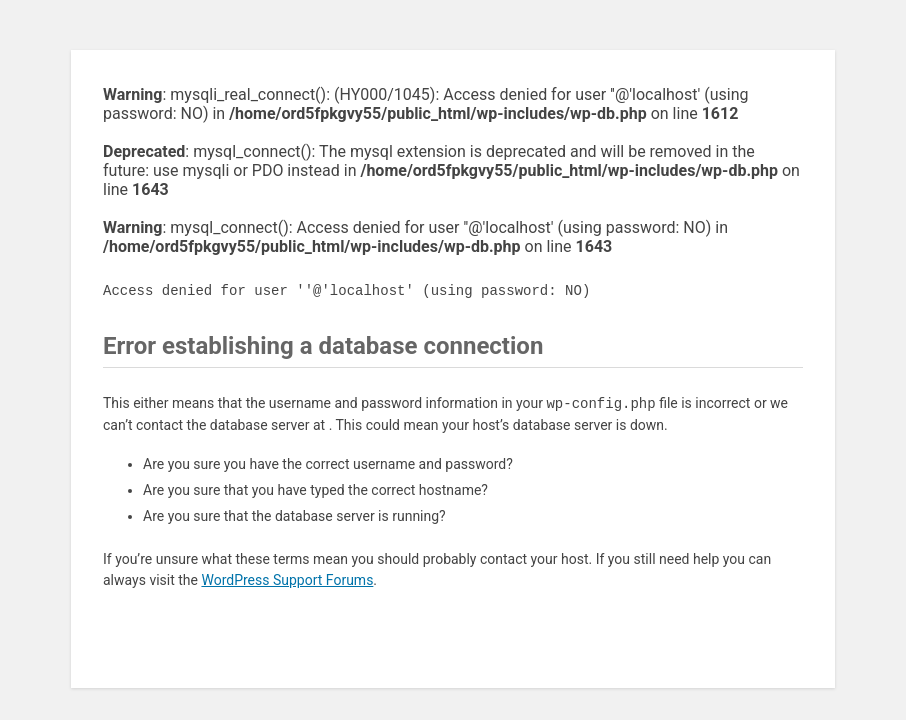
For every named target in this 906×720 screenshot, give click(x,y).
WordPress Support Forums (287, 580)
